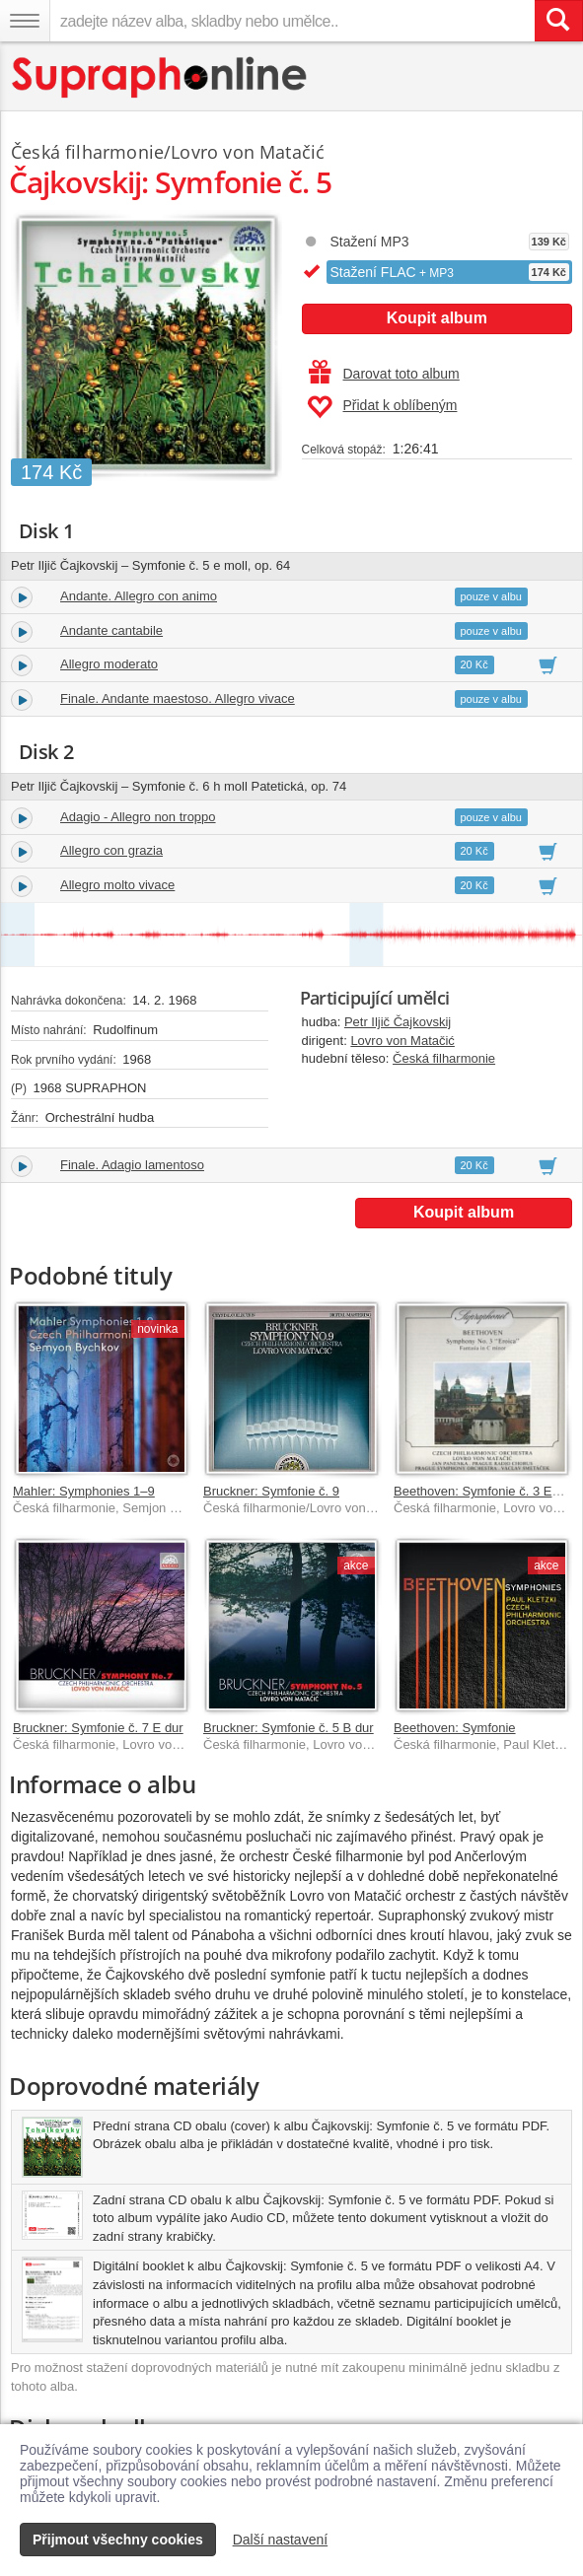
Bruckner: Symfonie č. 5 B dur (288, 1727)
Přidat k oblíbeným (382, 407)
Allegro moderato (109, 664)
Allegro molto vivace (117, 884)
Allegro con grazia (111, 850)
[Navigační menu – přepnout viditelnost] (24, 20)
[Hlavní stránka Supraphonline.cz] (160, 77)
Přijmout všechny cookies (118, 2539)
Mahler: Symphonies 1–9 (84, 1491)
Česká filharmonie (444, 1058)
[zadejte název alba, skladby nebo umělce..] (292, 20)
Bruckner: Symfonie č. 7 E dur (98, 1727)
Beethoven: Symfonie (455, 1727)
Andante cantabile (111, 630)
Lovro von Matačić (402, 1040)
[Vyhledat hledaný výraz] (558, 20)
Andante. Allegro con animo (138, 596)
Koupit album (437, 318)
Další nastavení (280, 2539)
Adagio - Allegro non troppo (138, 816)
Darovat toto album (384, 373)
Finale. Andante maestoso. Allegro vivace (177, 698)
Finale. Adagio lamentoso (132, 1164)
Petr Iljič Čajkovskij (397, 1021)
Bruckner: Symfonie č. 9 (271, 1491)
